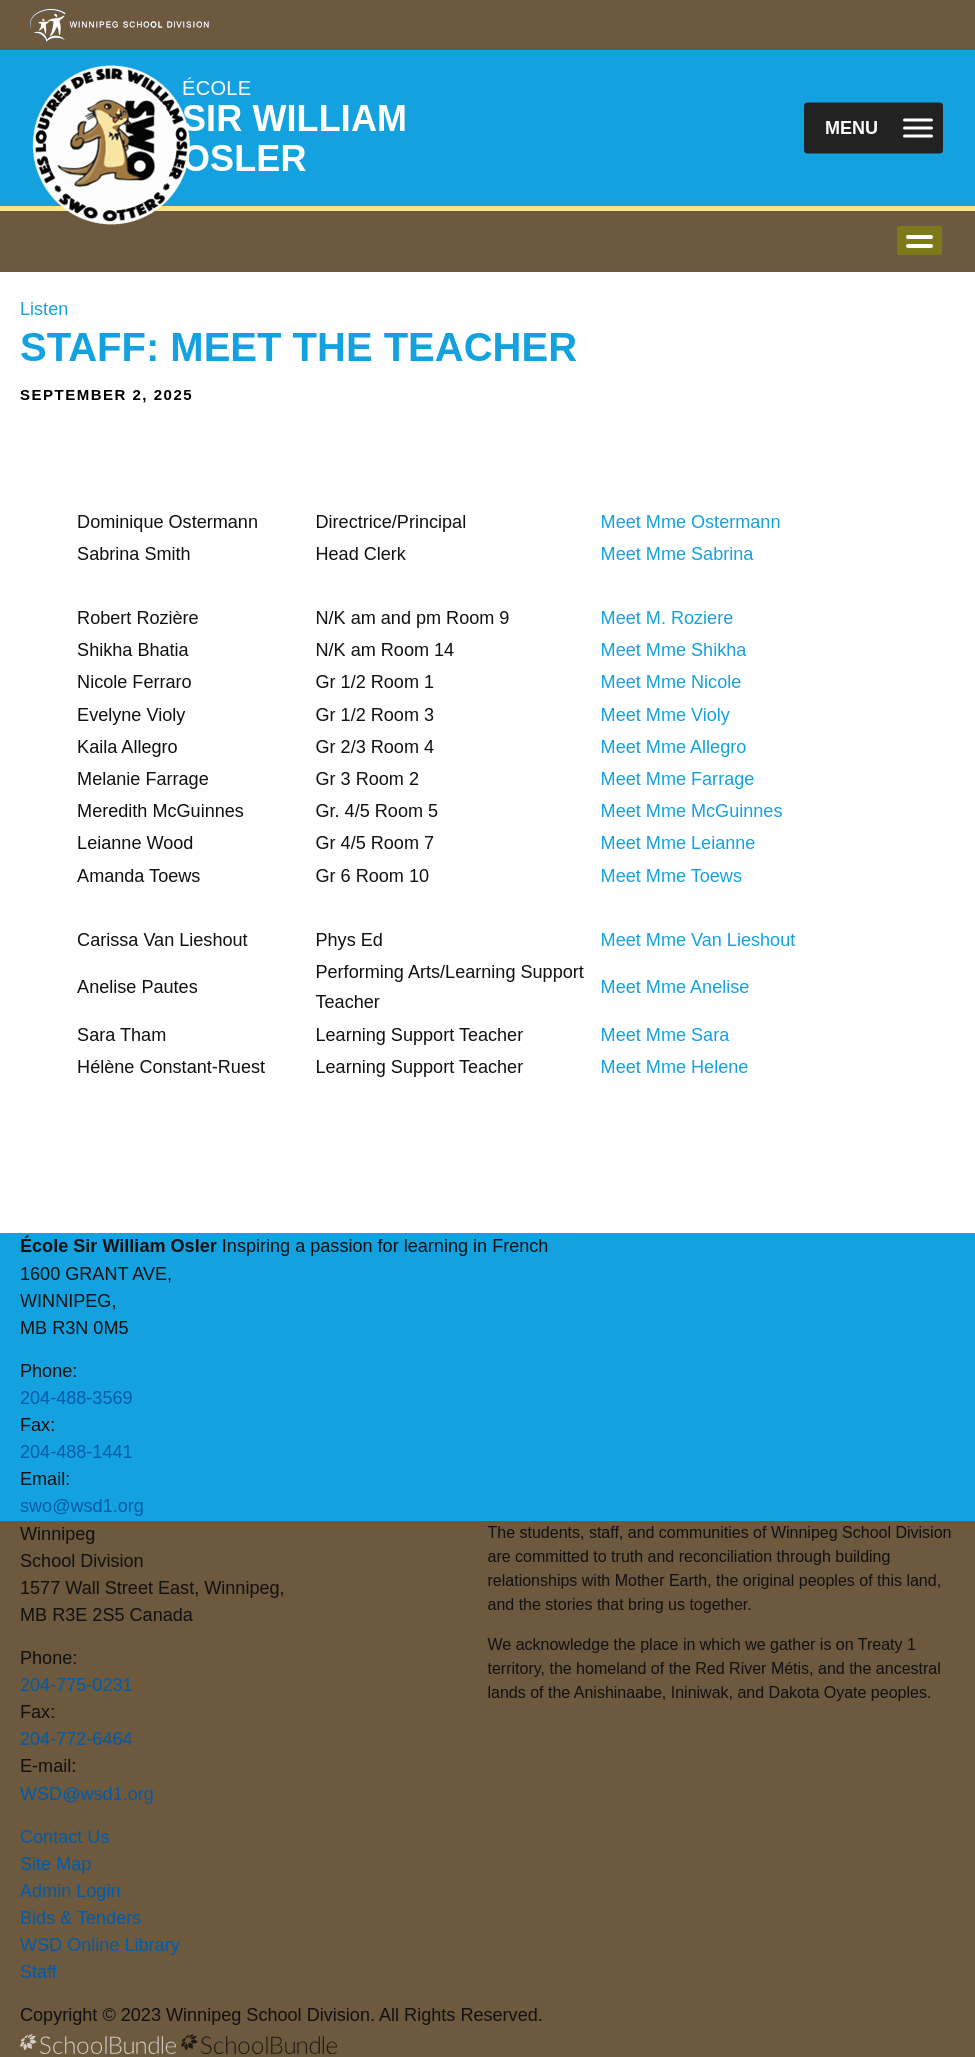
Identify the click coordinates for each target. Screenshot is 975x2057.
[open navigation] (873, 128)
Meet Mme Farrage (678, 779)
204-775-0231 (76, 1685)
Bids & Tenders (80, 1918)
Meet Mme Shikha (674, 650)
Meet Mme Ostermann (691, 522)
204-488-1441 (76, 1452)
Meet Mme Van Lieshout (698, 940)
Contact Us (64, 1837)
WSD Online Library (100, 1945)
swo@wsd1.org (82, 1506)
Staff (38, 1972)
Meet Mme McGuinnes (692, 811)
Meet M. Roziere (667, 618)
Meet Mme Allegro (674, 747)
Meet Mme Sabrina (677, 554)
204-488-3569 (76, 1398)
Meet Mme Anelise (675, 987)
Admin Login (70, 1891)
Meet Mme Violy (665, 715)
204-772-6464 (76, 1739)
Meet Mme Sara (665, 1035)
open (919, 240)
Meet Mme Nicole (671, 682)
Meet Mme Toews (671, 876)
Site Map (55, 1864)
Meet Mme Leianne (678, 843)
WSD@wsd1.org (87, 1794)
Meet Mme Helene (675, 1067)
